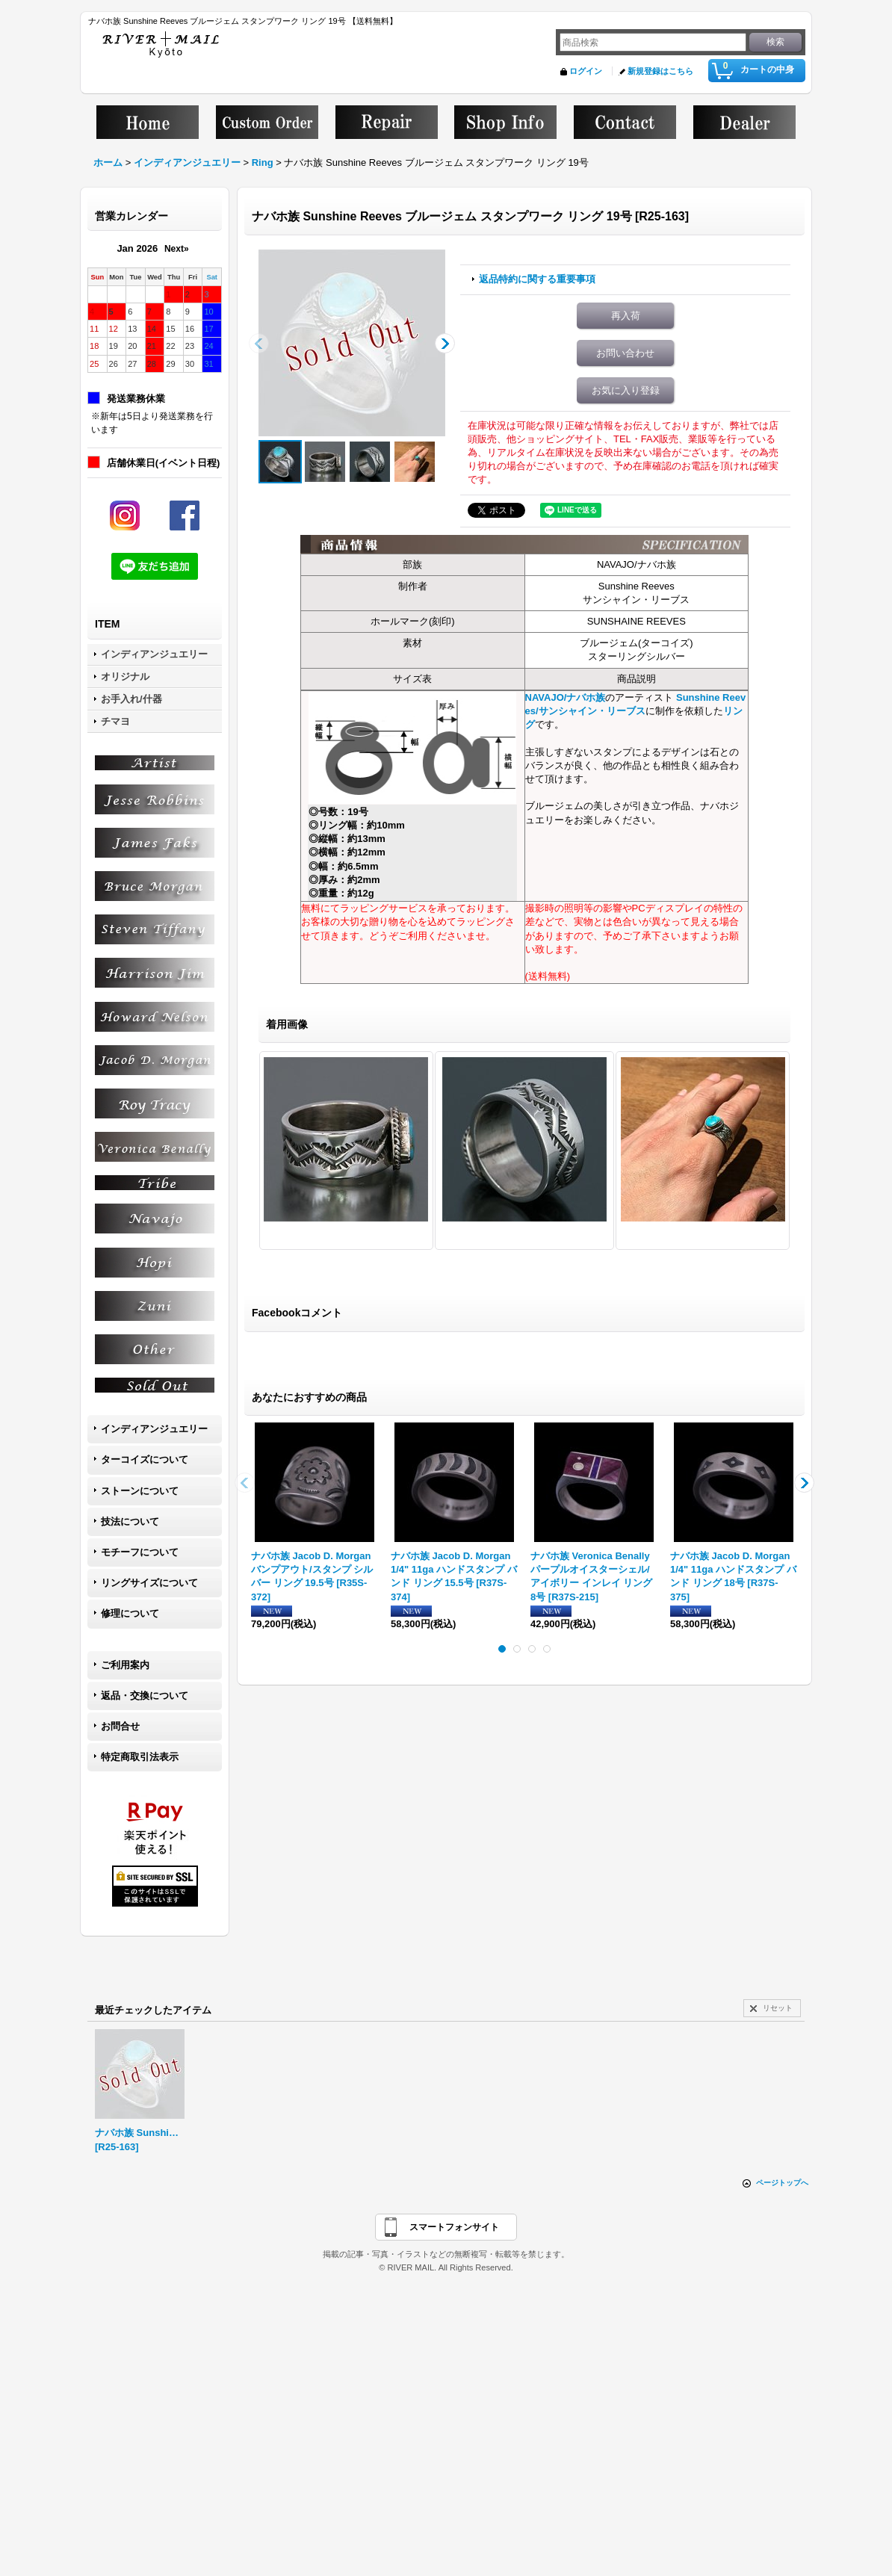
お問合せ (120, 1726)
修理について (130, 1613)
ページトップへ (782, 2183)
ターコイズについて (144, 1459)
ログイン (585, 70)
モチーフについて (140, 1552)
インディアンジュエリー (154, 1428)
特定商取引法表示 (140, 1756)
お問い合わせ (625, 353)
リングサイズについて (149, 1582)
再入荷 (625, 315)
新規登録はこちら (660, 70)
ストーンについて (140, 1490)
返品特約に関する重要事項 (537, 279)
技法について (130, 1521)
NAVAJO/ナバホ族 (565, 697)
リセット (778, 2008)
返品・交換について (144, 1695)
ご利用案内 (125, 1665)
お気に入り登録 (626, 390)
